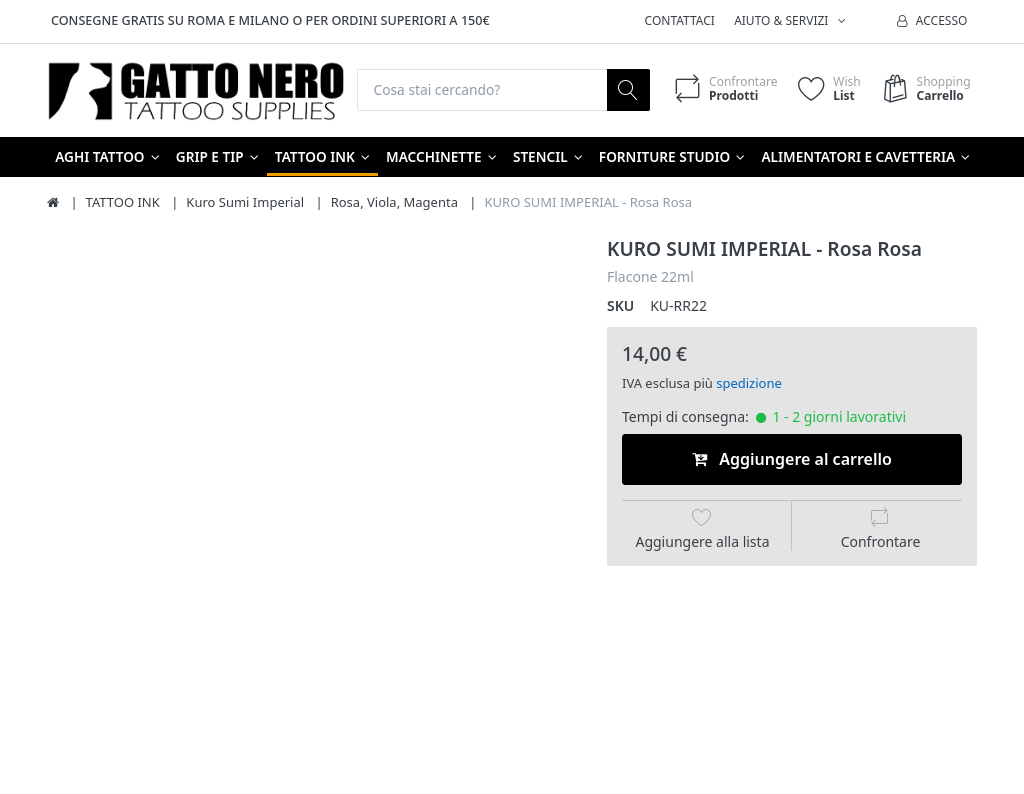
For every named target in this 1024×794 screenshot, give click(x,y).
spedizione (749, 383)
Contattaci (680, 20)
